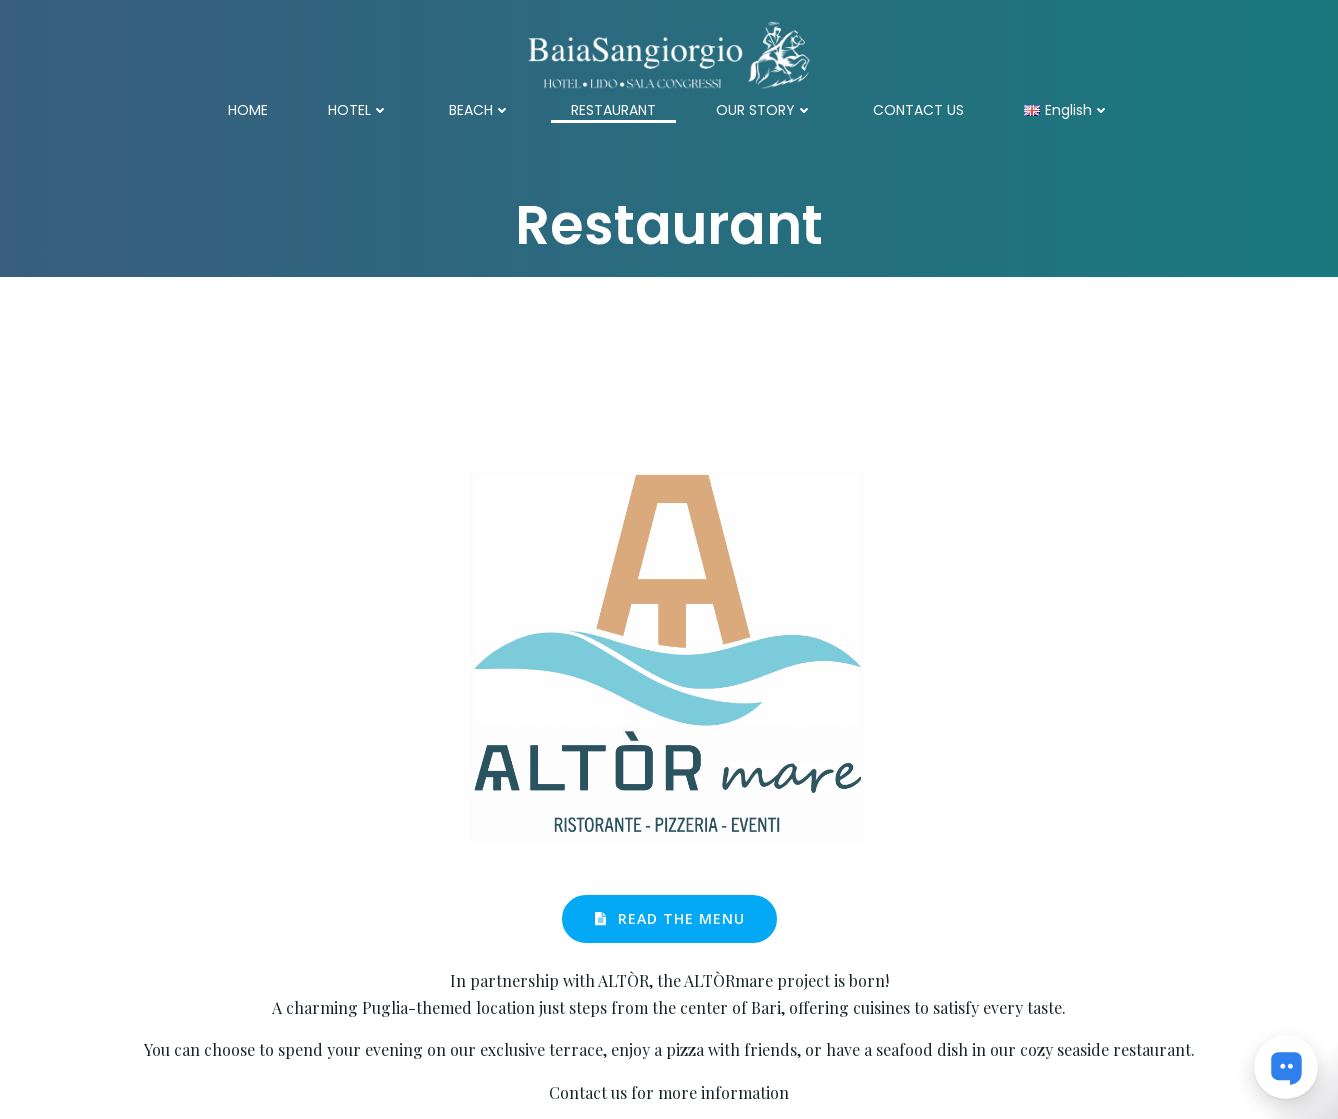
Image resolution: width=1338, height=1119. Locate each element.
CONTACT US (918, 110)
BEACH (480, 110)
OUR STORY (764, 110)
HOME (248, 110)
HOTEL (358, 110)
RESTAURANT (613, 110)
